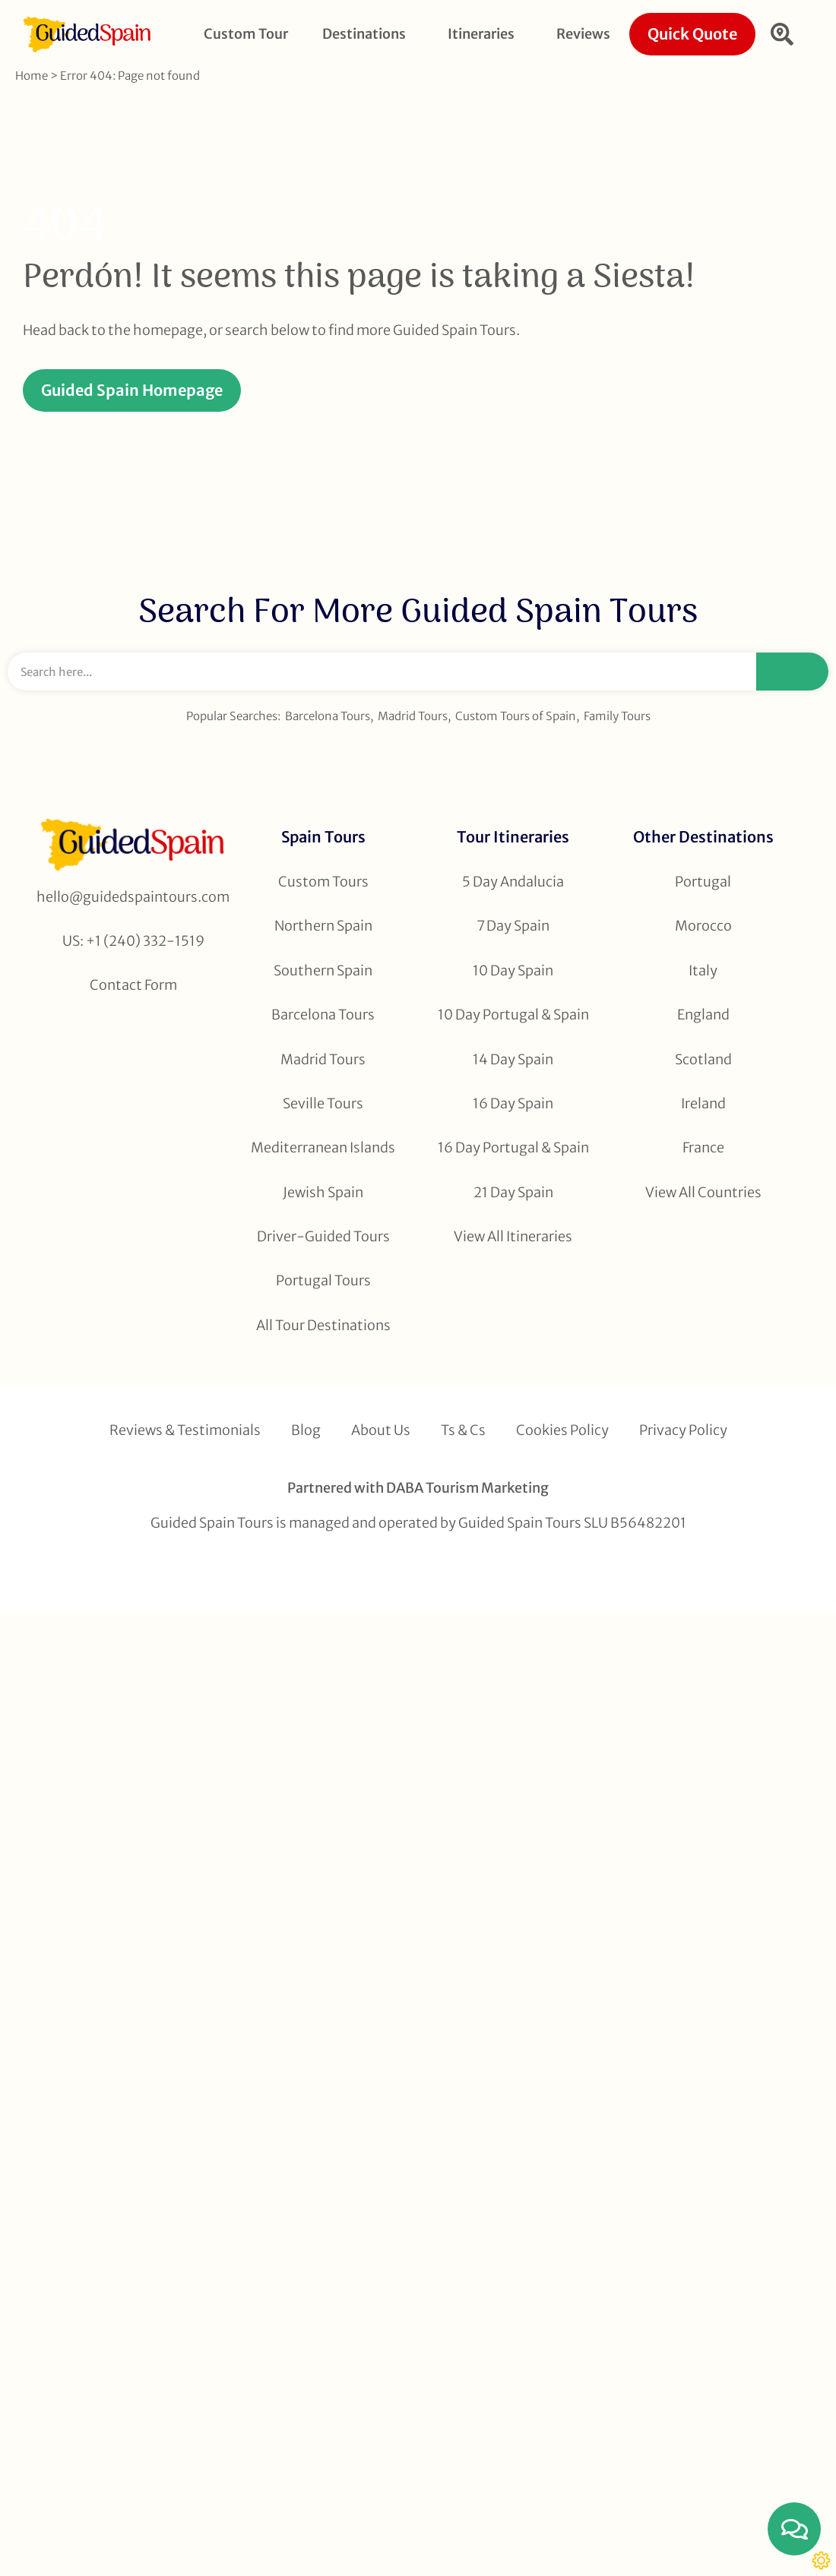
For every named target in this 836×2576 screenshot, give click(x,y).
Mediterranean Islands (323, 1147)
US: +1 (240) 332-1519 (133, 941)
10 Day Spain (513, 970)
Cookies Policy (562, 1430)
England (703, 1014)
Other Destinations (703, 836)
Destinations (367, 34)
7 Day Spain (513, 925)
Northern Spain (323, 925)
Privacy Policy (683, 1430)
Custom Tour (246, 34)
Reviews (583, 34)
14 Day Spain (513, 1059)
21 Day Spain (513, 1192)
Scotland (703, 1059)
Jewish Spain (323, 1192)
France (703, 1147)
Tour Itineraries (513, 836)
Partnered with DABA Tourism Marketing (418, 1488)
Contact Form (133, 985)
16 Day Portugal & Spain (513, 1147)
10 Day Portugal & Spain (513, 1014)
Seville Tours (323, 1103)
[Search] (792, 672)
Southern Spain (323, 970)
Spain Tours (323, 836)
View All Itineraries (513, 1236)
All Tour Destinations (323, 1325)
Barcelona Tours (327, 716)
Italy (703, 970)
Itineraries (485, 34)
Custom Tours (323, 881)
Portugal (703, 881)
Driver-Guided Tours (323, 1236)
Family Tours (617, 716)
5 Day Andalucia (513, 881)
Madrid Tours (413, 716)
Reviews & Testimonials (185, 1430)
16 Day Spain (513, 1103)
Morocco (703, 925)
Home (31, 75)
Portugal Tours (323, 1280)
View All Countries (703, 1192)
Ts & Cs (463, 1430)
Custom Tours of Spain (515, 716)
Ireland (703, 1103)
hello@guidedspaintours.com (133, 897)
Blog (306, 1430)
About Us (380, 1430)
